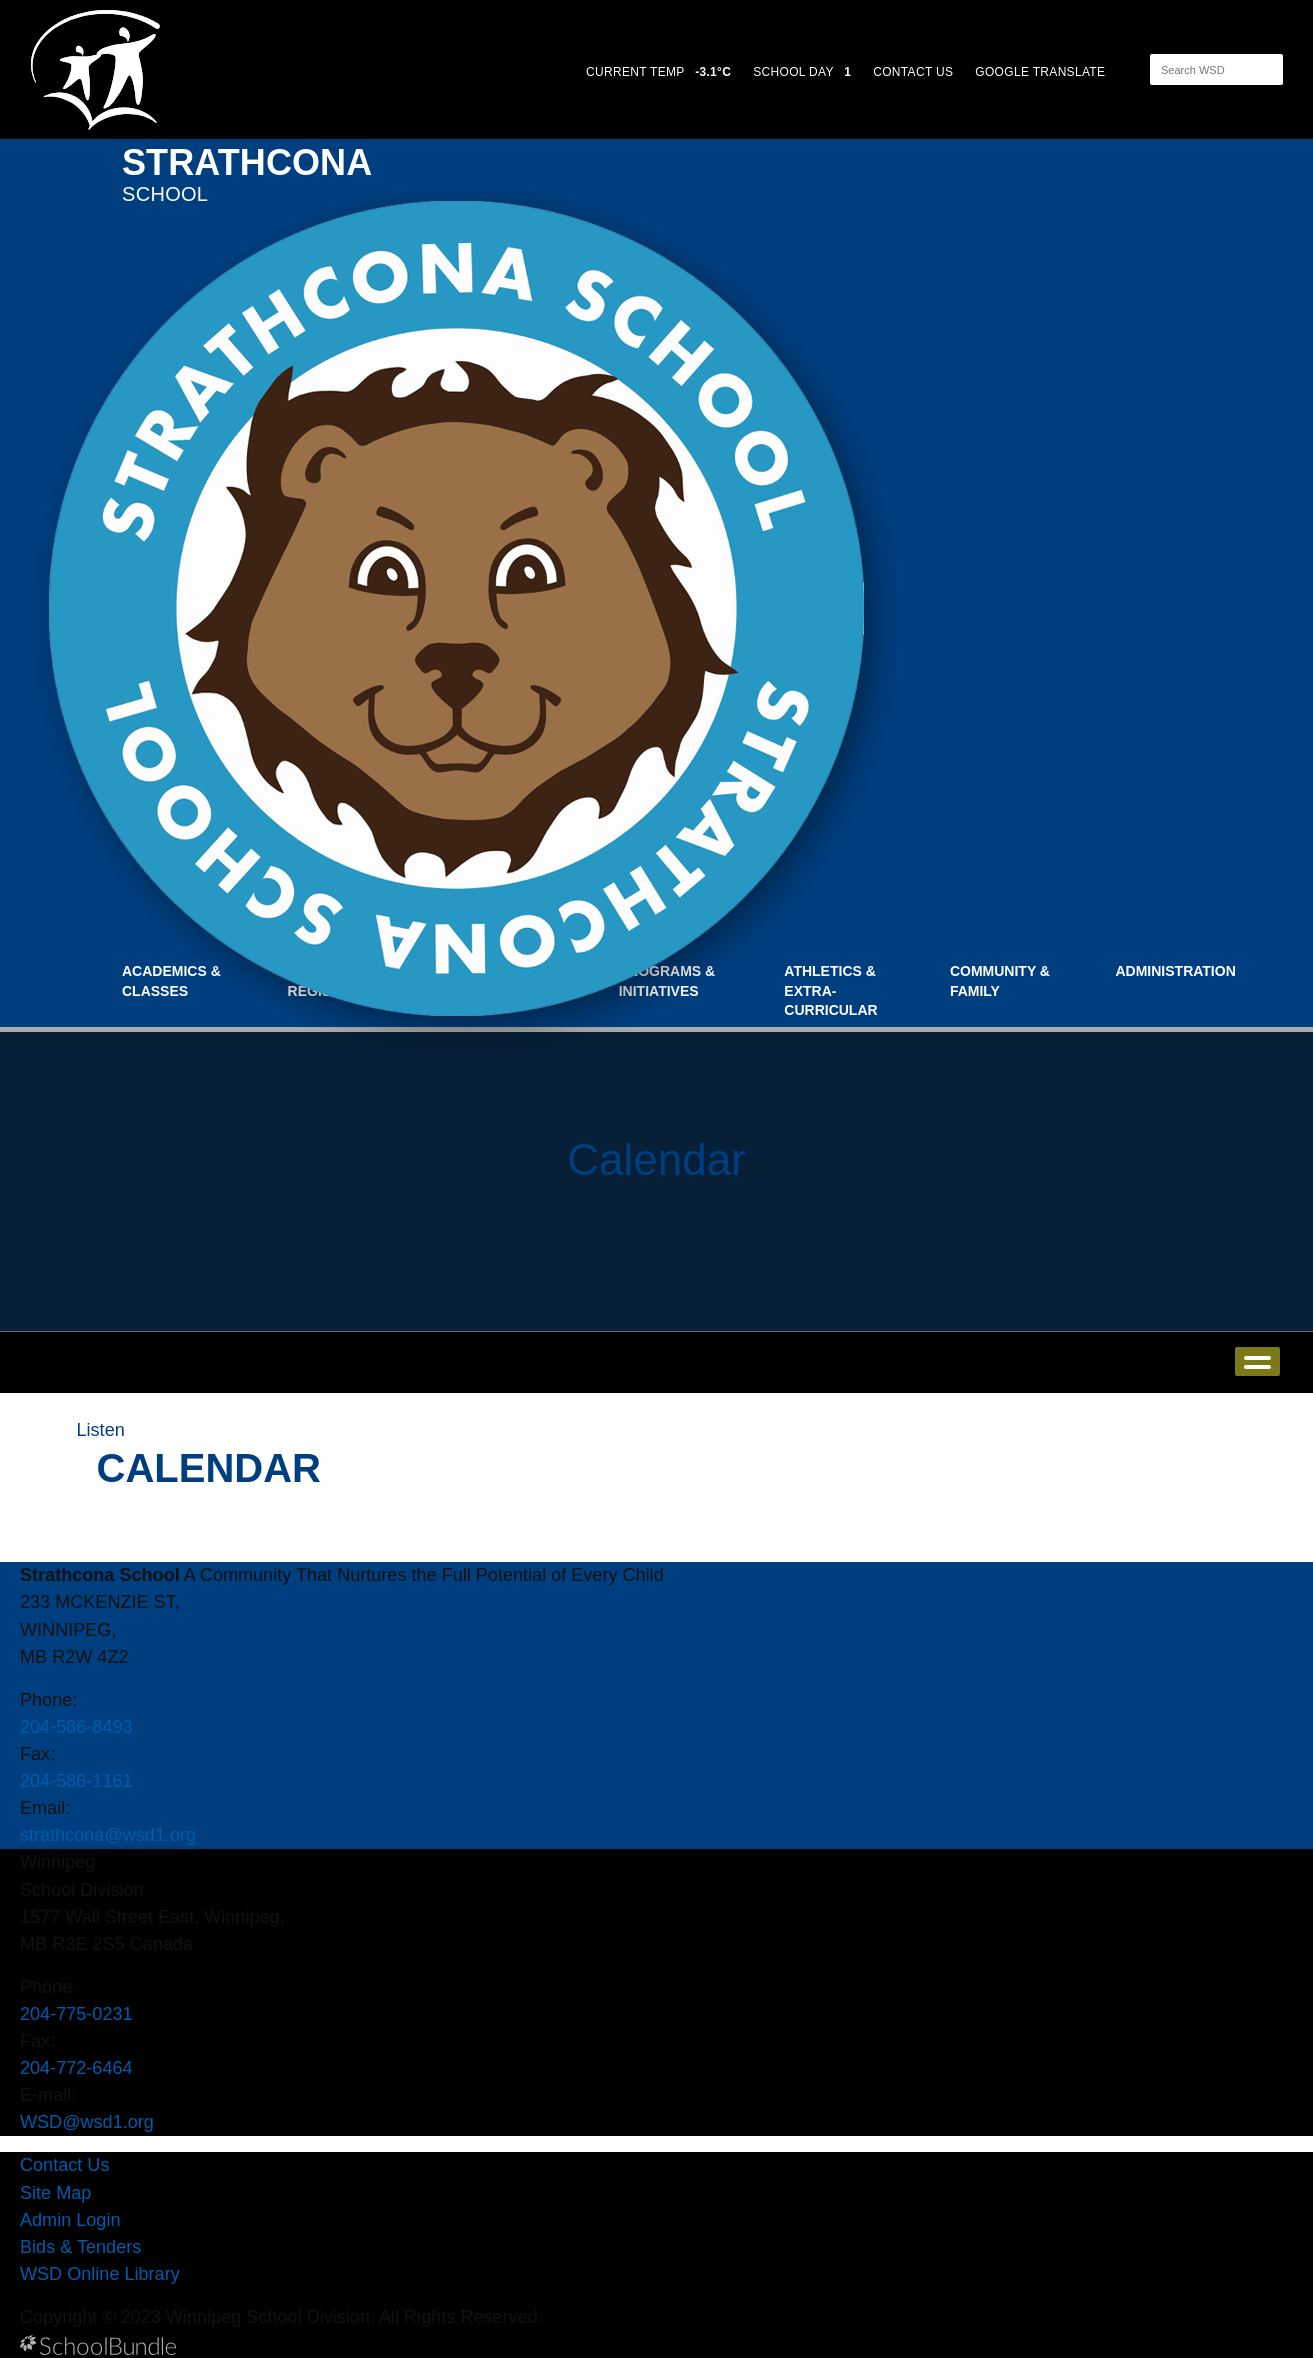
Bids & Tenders (80, 2247)
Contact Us (64, 2165)
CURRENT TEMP (658, 72)
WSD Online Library (100, 2274)
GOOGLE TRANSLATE (1042, 72)
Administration (1175, 971)
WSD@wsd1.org (87, 2122)
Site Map (55, 2193)
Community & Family (1000, 981)
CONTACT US (913, 72)
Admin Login (70, 2220)
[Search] (1199, 69)
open (1257, 1361)
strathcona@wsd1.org (108, 1835)
